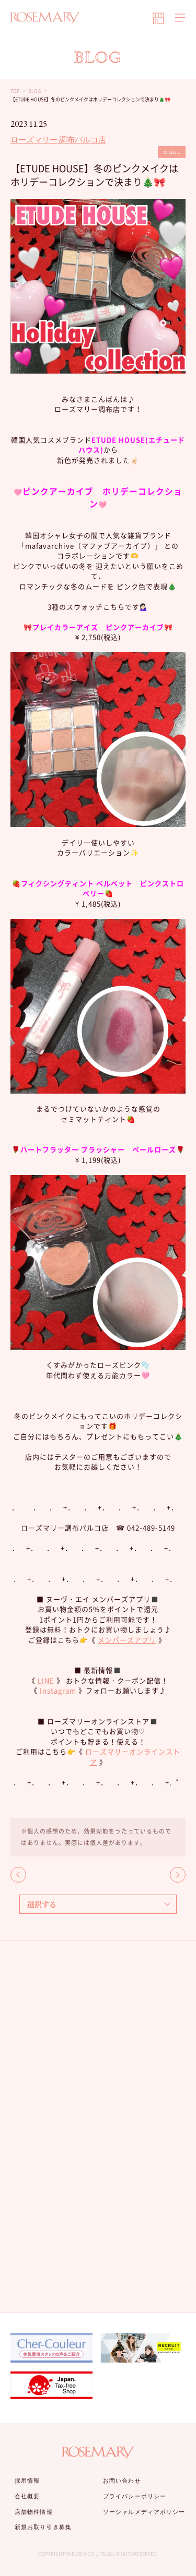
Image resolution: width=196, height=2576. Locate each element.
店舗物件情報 (34, 2511)
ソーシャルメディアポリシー (144, 2511)
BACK (18, 1875)
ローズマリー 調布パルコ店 (58, 140)
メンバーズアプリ (127, 1640)
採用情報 (27, 2480)
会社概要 (27, 2496)
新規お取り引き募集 (43, 2527)
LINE (46, 1680)
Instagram (58, 1690)
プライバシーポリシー (134, 2496)
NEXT (178, 1875)
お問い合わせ (122, 2480)
